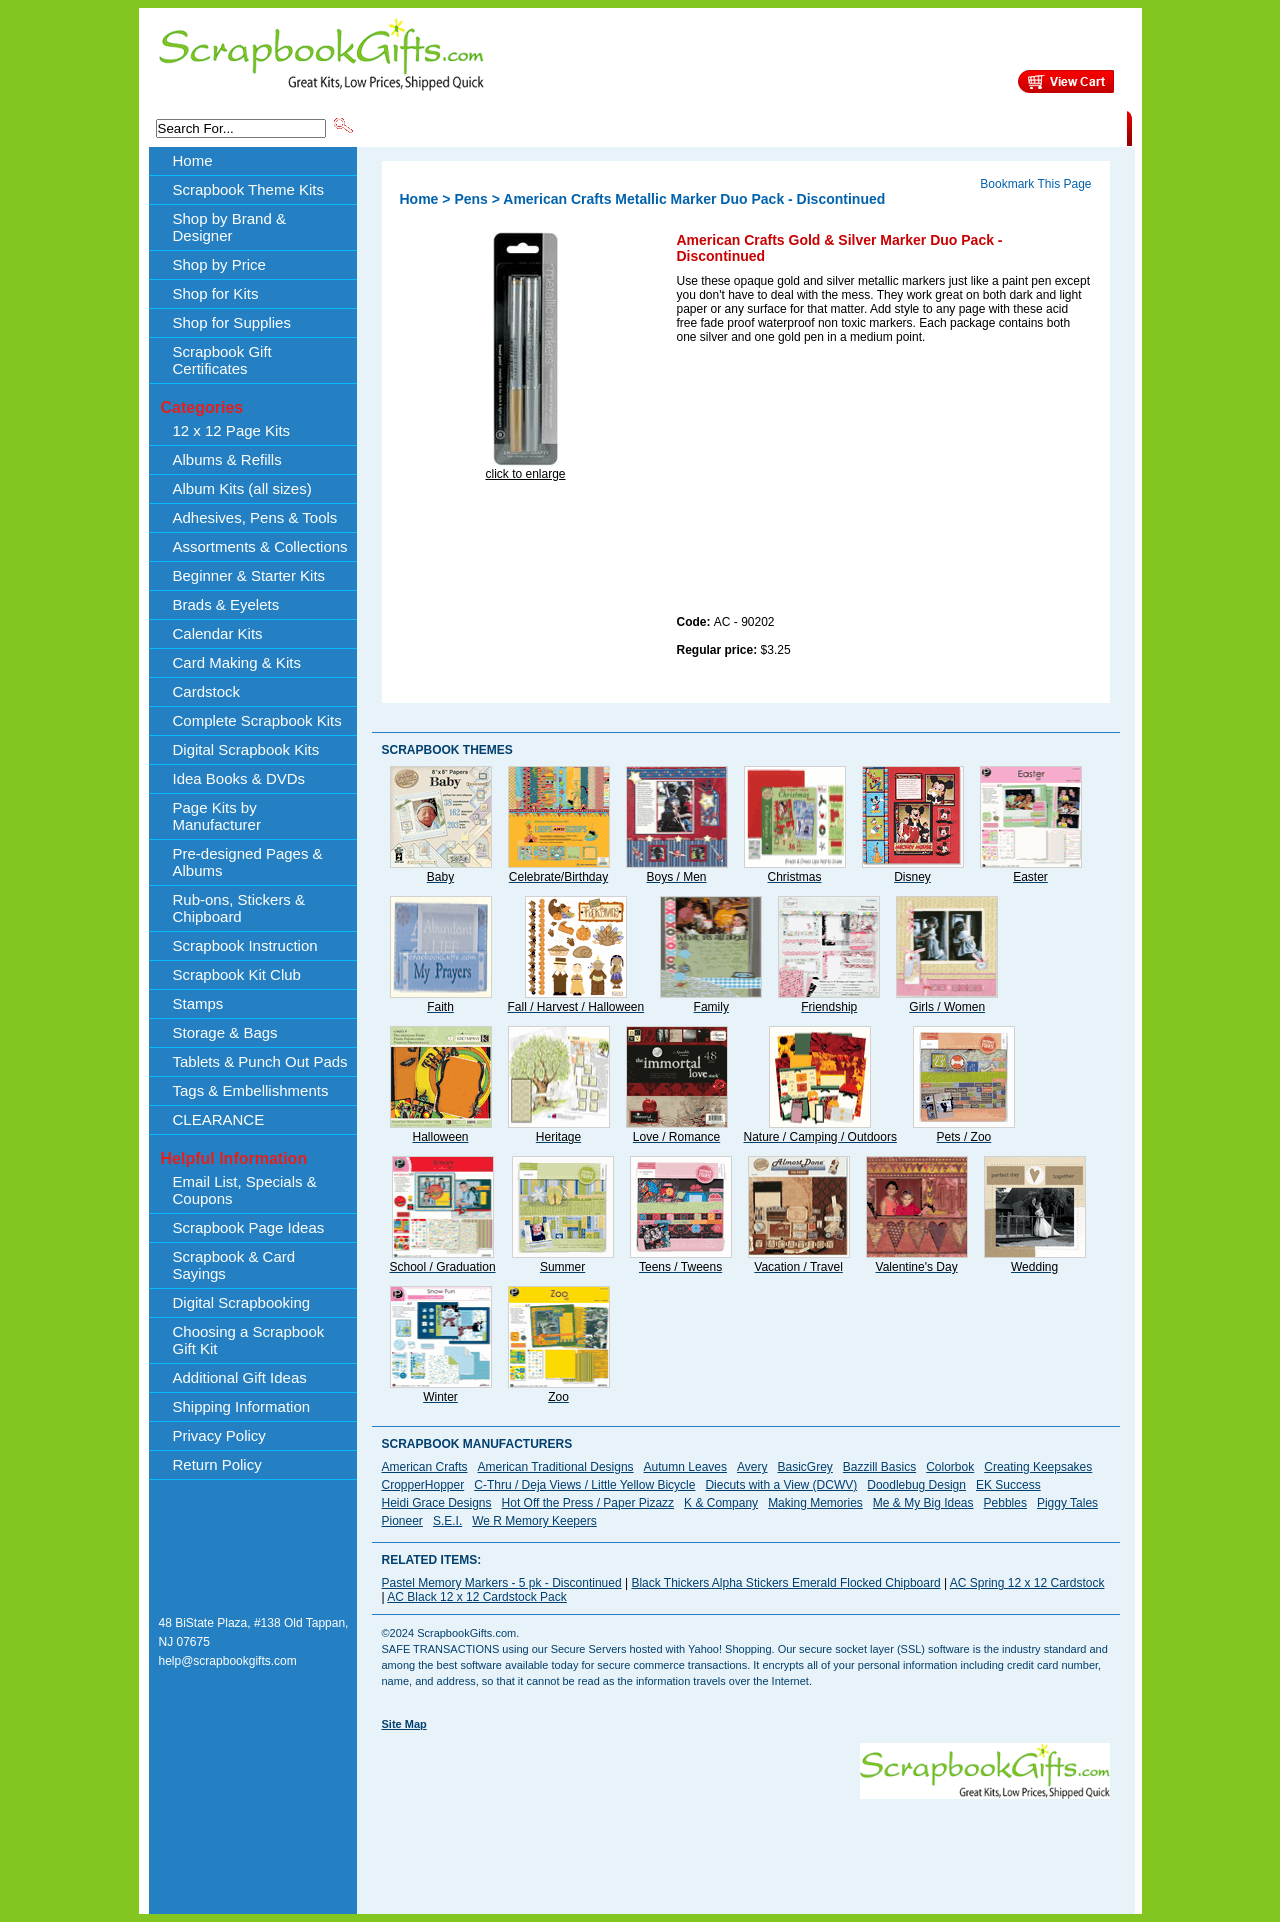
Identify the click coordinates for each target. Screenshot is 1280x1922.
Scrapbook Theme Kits (431, 127)
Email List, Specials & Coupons (245, 1190)
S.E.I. (447, 1521)
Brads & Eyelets (226, 604)
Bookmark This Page (1035, 184)
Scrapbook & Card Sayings (234, 1265)
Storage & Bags (225, 1032)
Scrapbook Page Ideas (249, 1227)
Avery (752, 1467)
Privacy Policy (219, 1435)
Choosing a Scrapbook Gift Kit (249, 1340)
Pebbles (1005, 1503)
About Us (811, 127)
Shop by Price (726, 127)
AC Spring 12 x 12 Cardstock (1027, 1583)
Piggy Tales (1067, 1503)
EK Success (1008, 1485)
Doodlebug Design (916, 1485)
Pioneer (402, 1521)
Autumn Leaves (685, 1467)
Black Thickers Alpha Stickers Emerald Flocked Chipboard (785, 1583)
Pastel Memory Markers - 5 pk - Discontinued (502, 1583)
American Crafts (425, 1467)
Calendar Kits (218, 633)
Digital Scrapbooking (242, 1302)
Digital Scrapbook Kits (246, 749)
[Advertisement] (827, 483)
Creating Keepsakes (1038, 1467)
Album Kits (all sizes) (242, 488)
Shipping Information (917, 127)
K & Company (721, 1503)
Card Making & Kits (237, 662)
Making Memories (815, 1503)
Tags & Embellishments (251, 1090)
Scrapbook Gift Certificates (222, 360)
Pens (470, 199)
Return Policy (217, 1464)
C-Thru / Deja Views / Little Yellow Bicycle (584, 1485)
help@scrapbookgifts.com (228, 1661)
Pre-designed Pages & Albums (248, 862)
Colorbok (950, 1467)
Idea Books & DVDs (239, 778)
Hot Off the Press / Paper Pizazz (588, 1503)
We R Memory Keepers (534, 1521)
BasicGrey (804, 1467)
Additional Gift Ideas (240, 1377)
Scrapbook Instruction (245, 945)
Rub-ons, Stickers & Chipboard (239, 908)
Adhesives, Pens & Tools (255, 517)
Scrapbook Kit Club (237, 974)
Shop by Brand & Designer (591, 127)
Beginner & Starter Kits (249, 575)
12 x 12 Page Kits (232, 430)
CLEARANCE (1034, 127)
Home (193, 160)
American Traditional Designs (556, 1467)
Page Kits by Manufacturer (217, 816)
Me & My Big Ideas (923, 1503)
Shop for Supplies (232, 322)
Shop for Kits (216, 293)
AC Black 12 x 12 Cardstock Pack (476, 1597)
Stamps (198, 1003)
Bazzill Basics (879, 1467)
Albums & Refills (227, 459)
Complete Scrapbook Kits (257, 720)
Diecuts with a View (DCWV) (781, 1485)
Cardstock (207, 691)
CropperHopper (423, 1485)
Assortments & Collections (260, 546)
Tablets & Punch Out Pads (260, 1061)
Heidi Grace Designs (437, 1503)
